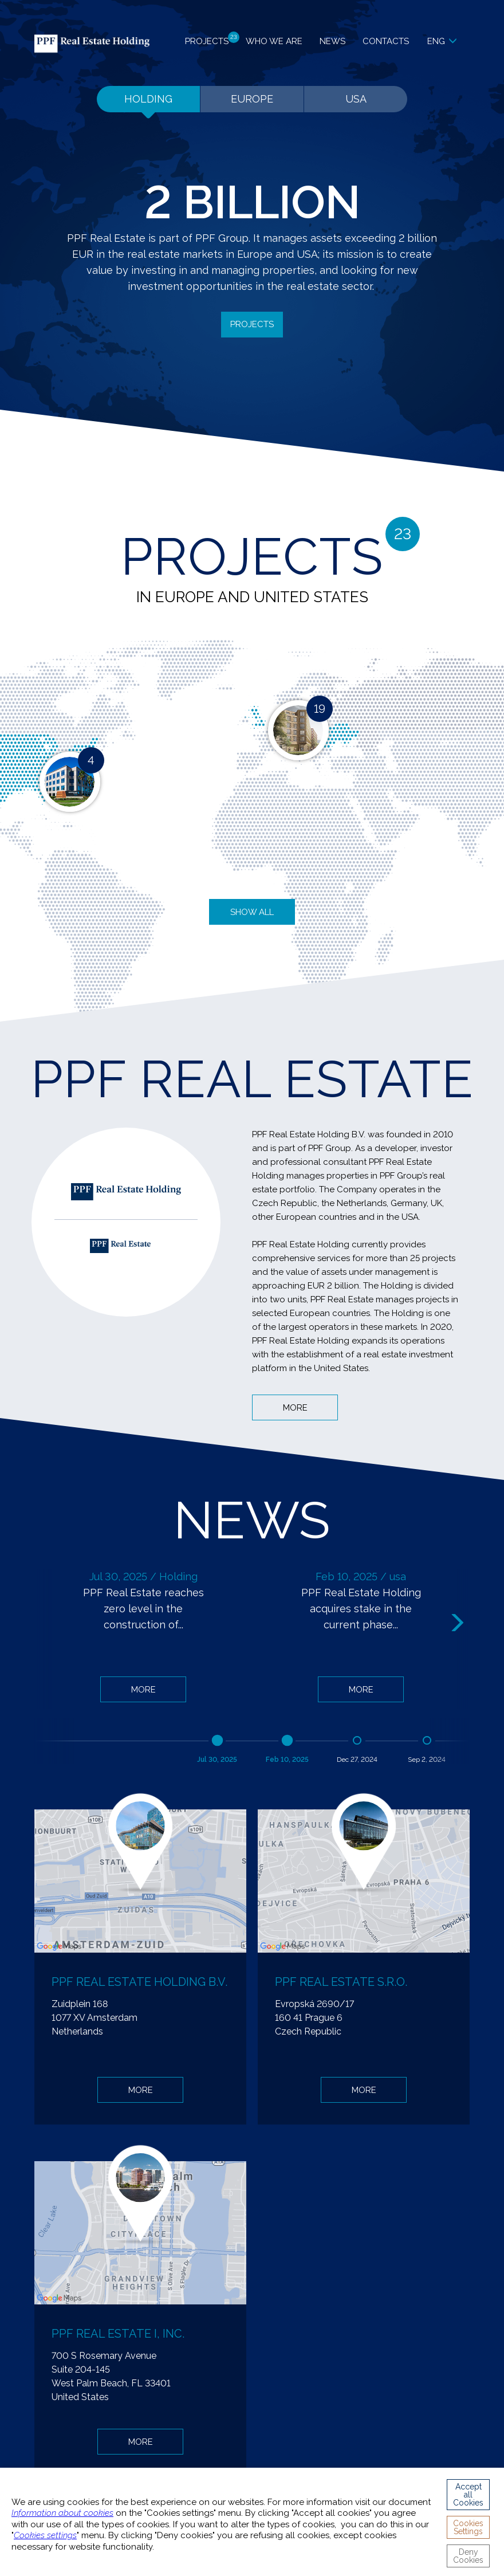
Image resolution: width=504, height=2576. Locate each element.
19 (319, 709)
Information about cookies (62, 2513)
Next (459, 1622)
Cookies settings (45, 2535)
